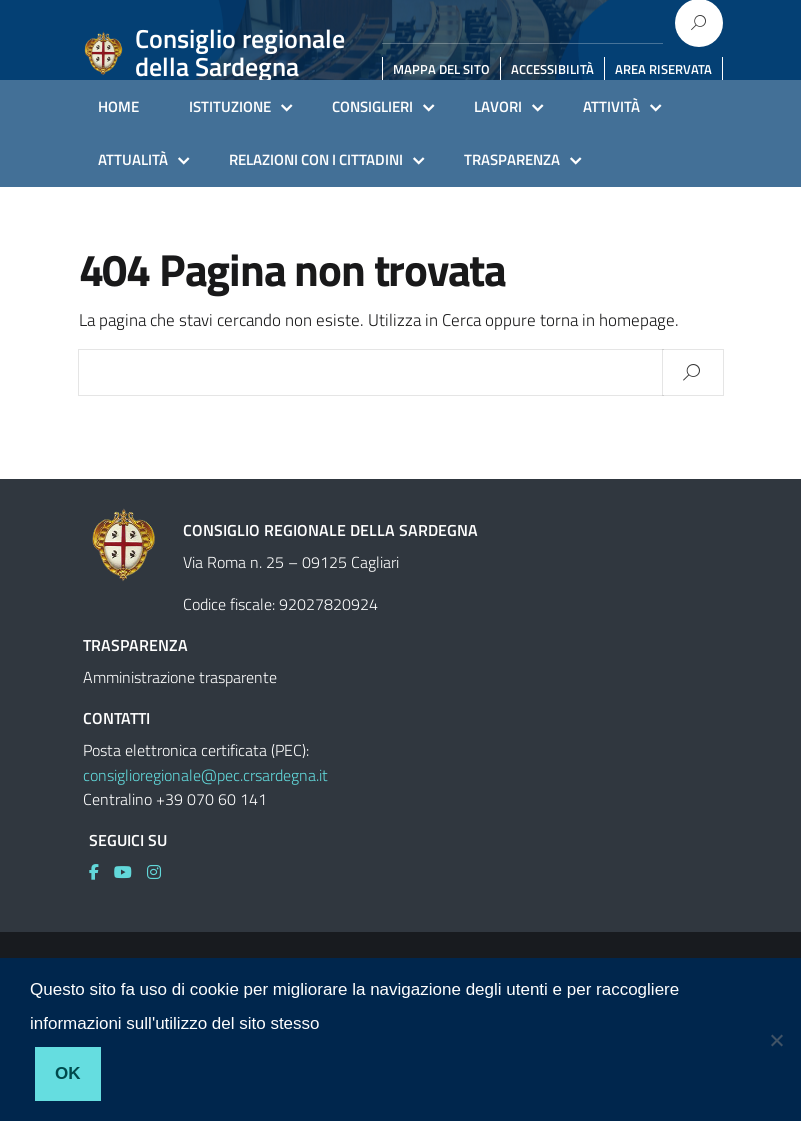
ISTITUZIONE (230, 106)
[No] (776, 1040)
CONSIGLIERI (372, 106)
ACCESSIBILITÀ (552, 69)
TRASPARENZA (512, 159)
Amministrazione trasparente (180, 677)
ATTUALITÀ (133, 159)
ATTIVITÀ (611, 106)
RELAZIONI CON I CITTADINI (316, 159)
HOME (118, 106)
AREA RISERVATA (663, 69)
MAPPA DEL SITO (441, 69)
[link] (101, 872)
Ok (68, 1073)
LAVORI (498, 106)
